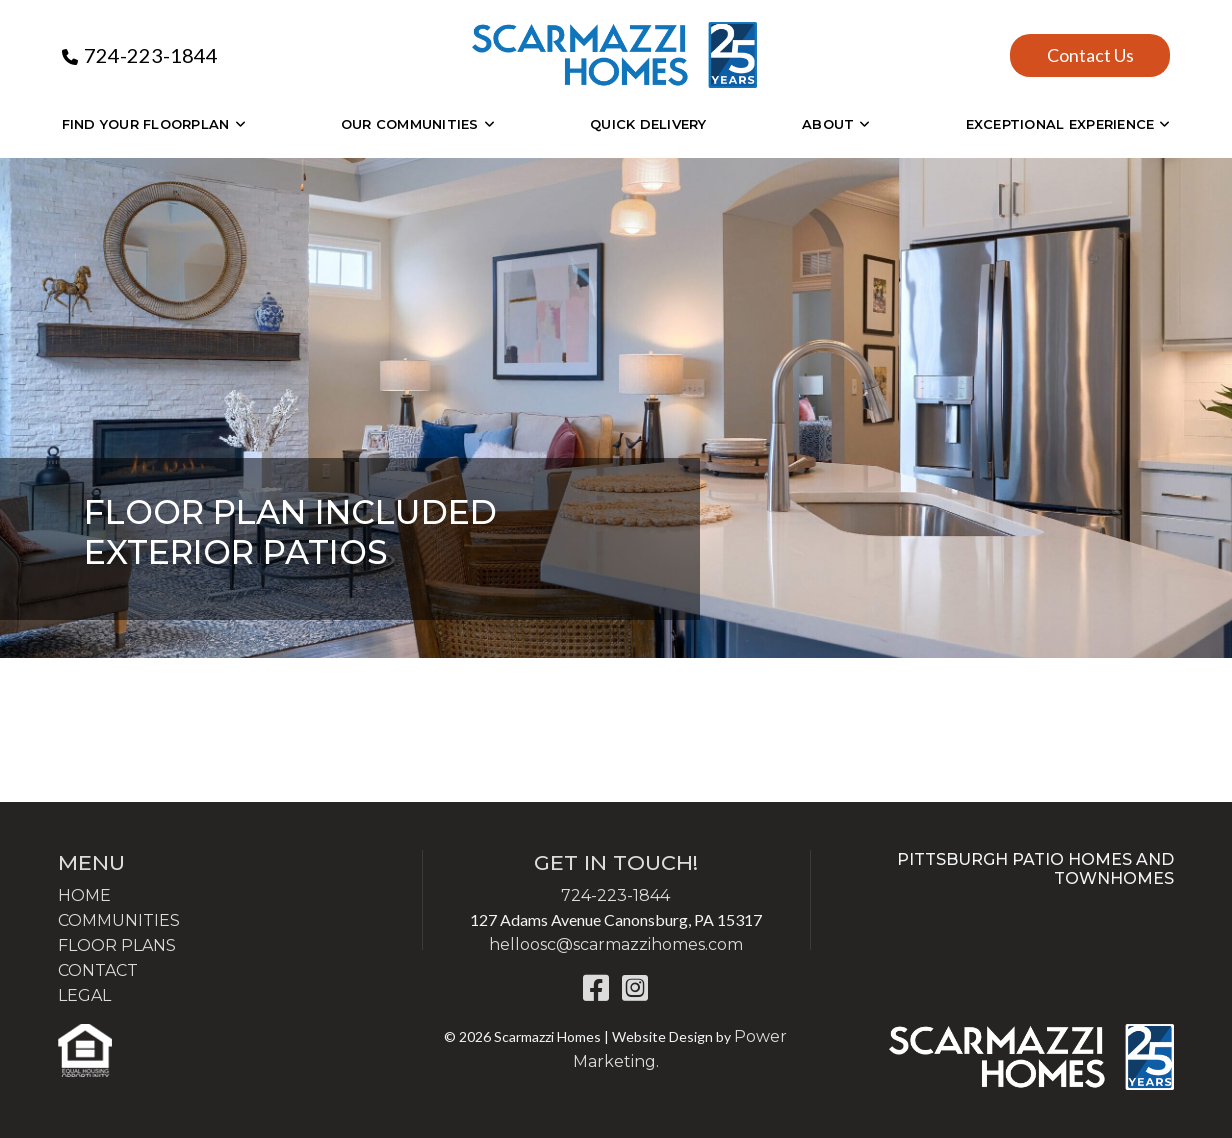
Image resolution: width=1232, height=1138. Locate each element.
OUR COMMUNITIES (410, 124)
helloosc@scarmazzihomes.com (616, 944)
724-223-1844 (151, 55)
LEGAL (84, 995)
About (828, 124)
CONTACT (98, 970)
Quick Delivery (648, 124)
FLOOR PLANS (117, 945)
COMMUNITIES (119, 920)
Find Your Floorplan (146, 124)
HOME (84, 895)
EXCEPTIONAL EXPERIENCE (1060, 124)
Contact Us (1090, 55)
